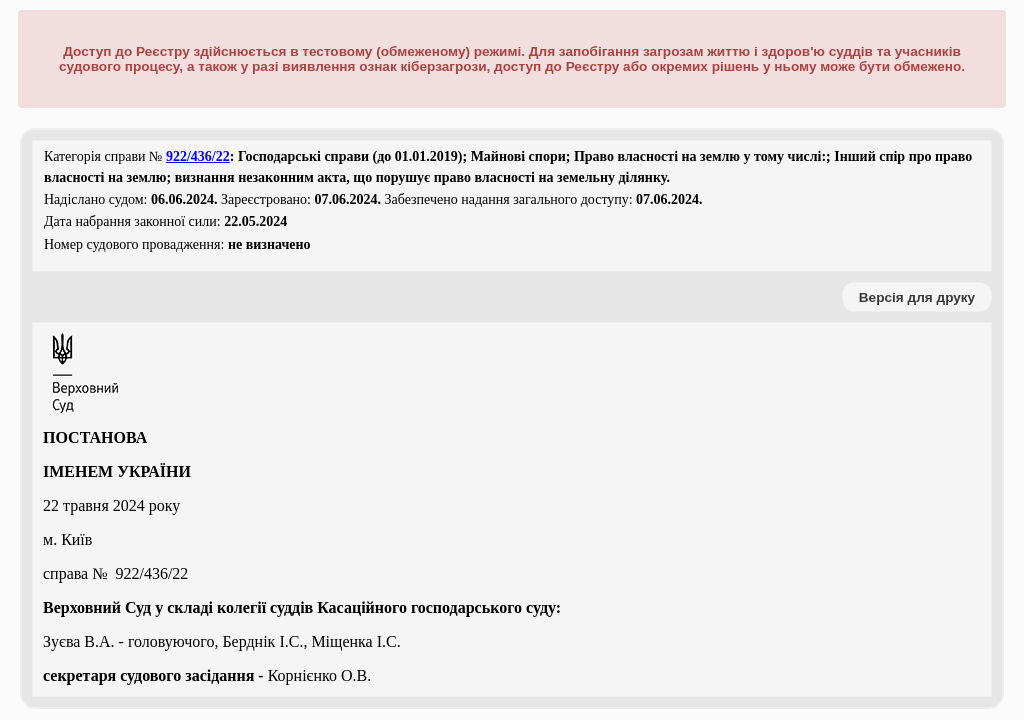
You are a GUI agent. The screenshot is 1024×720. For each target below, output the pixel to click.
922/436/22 (198, 156)
